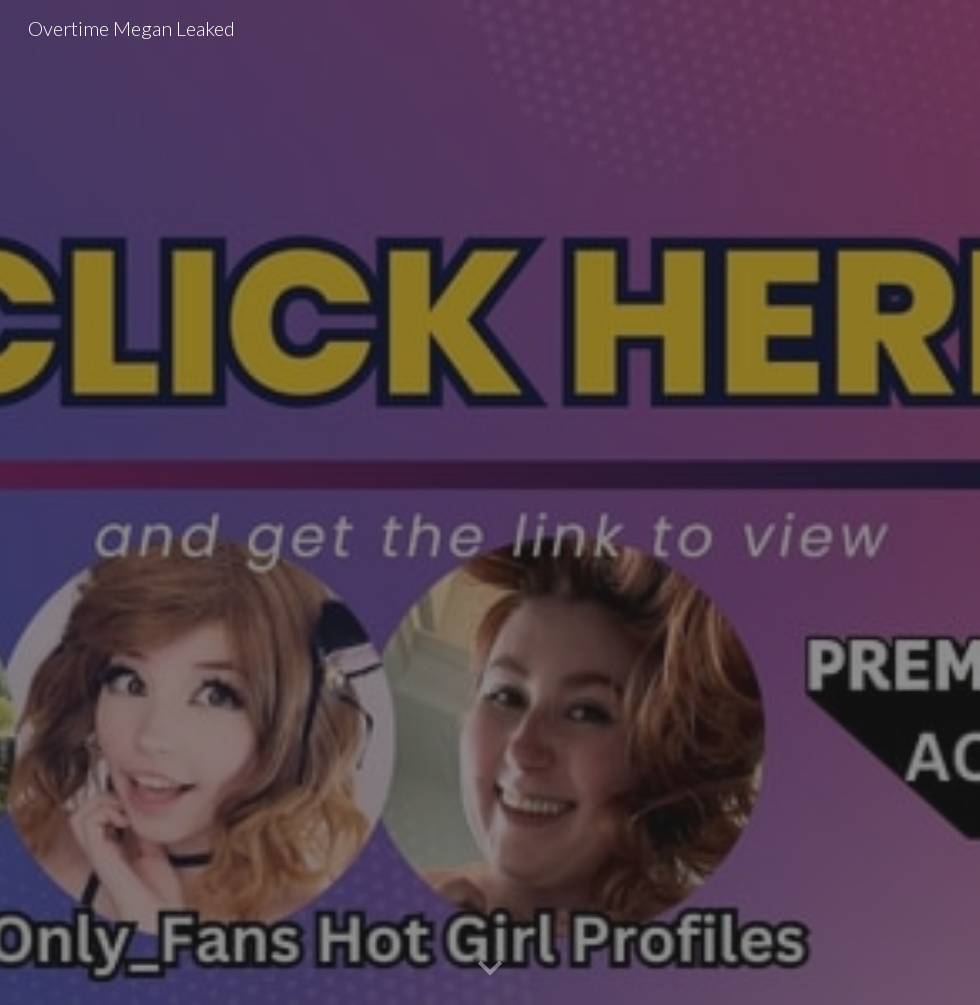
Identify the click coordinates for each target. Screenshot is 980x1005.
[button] (490, 969)
